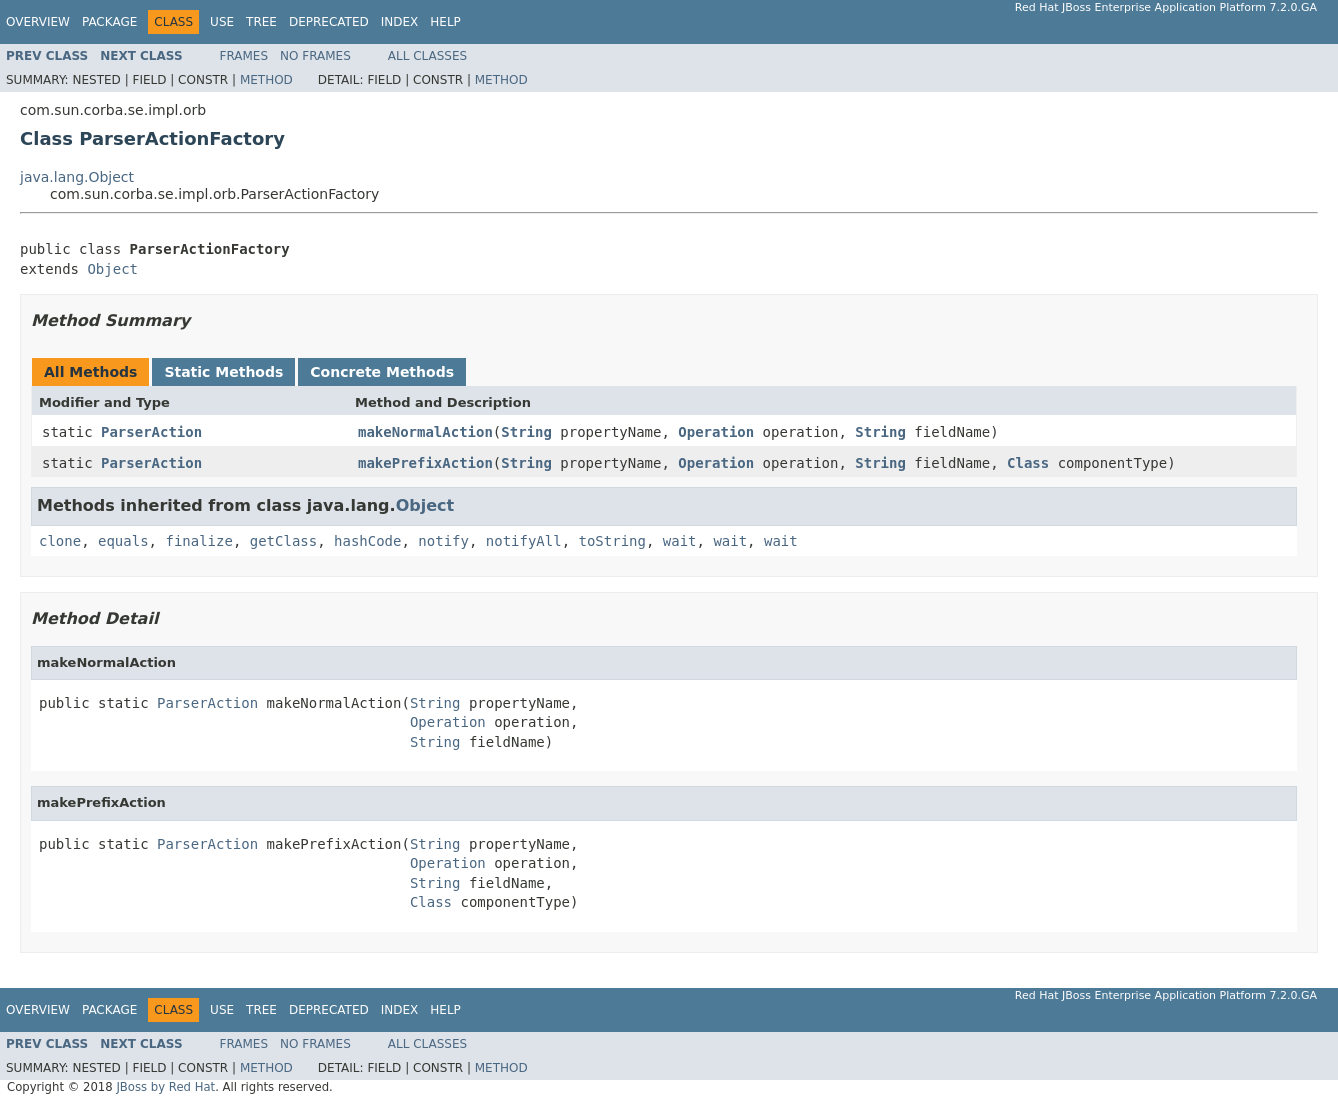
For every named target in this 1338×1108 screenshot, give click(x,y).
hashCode (367, 541)
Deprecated (329, 22)
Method (266, 80)
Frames (244, 56)
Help (445, 22)
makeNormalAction (425, 432)
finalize (198, 541)
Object (112, 269)
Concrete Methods (382, 372)
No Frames (315, 56)
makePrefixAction (425, 463)
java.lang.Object (77, 177)
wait (680, 541)
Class (1028, 463)
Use (222, 22)
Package (109, 22)
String (526, 432)
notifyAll (524, 541)
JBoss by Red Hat (165, 1087)
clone (60, 541)
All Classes (427, 56)
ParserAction (151, 432)
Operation (716, 432)
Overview (38, 22)
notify (443, 541)
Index (400, 22)
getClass (283, 541)
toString (612, 541)
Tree (261, 22)
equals (123, 541)
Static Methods (223, 372)
